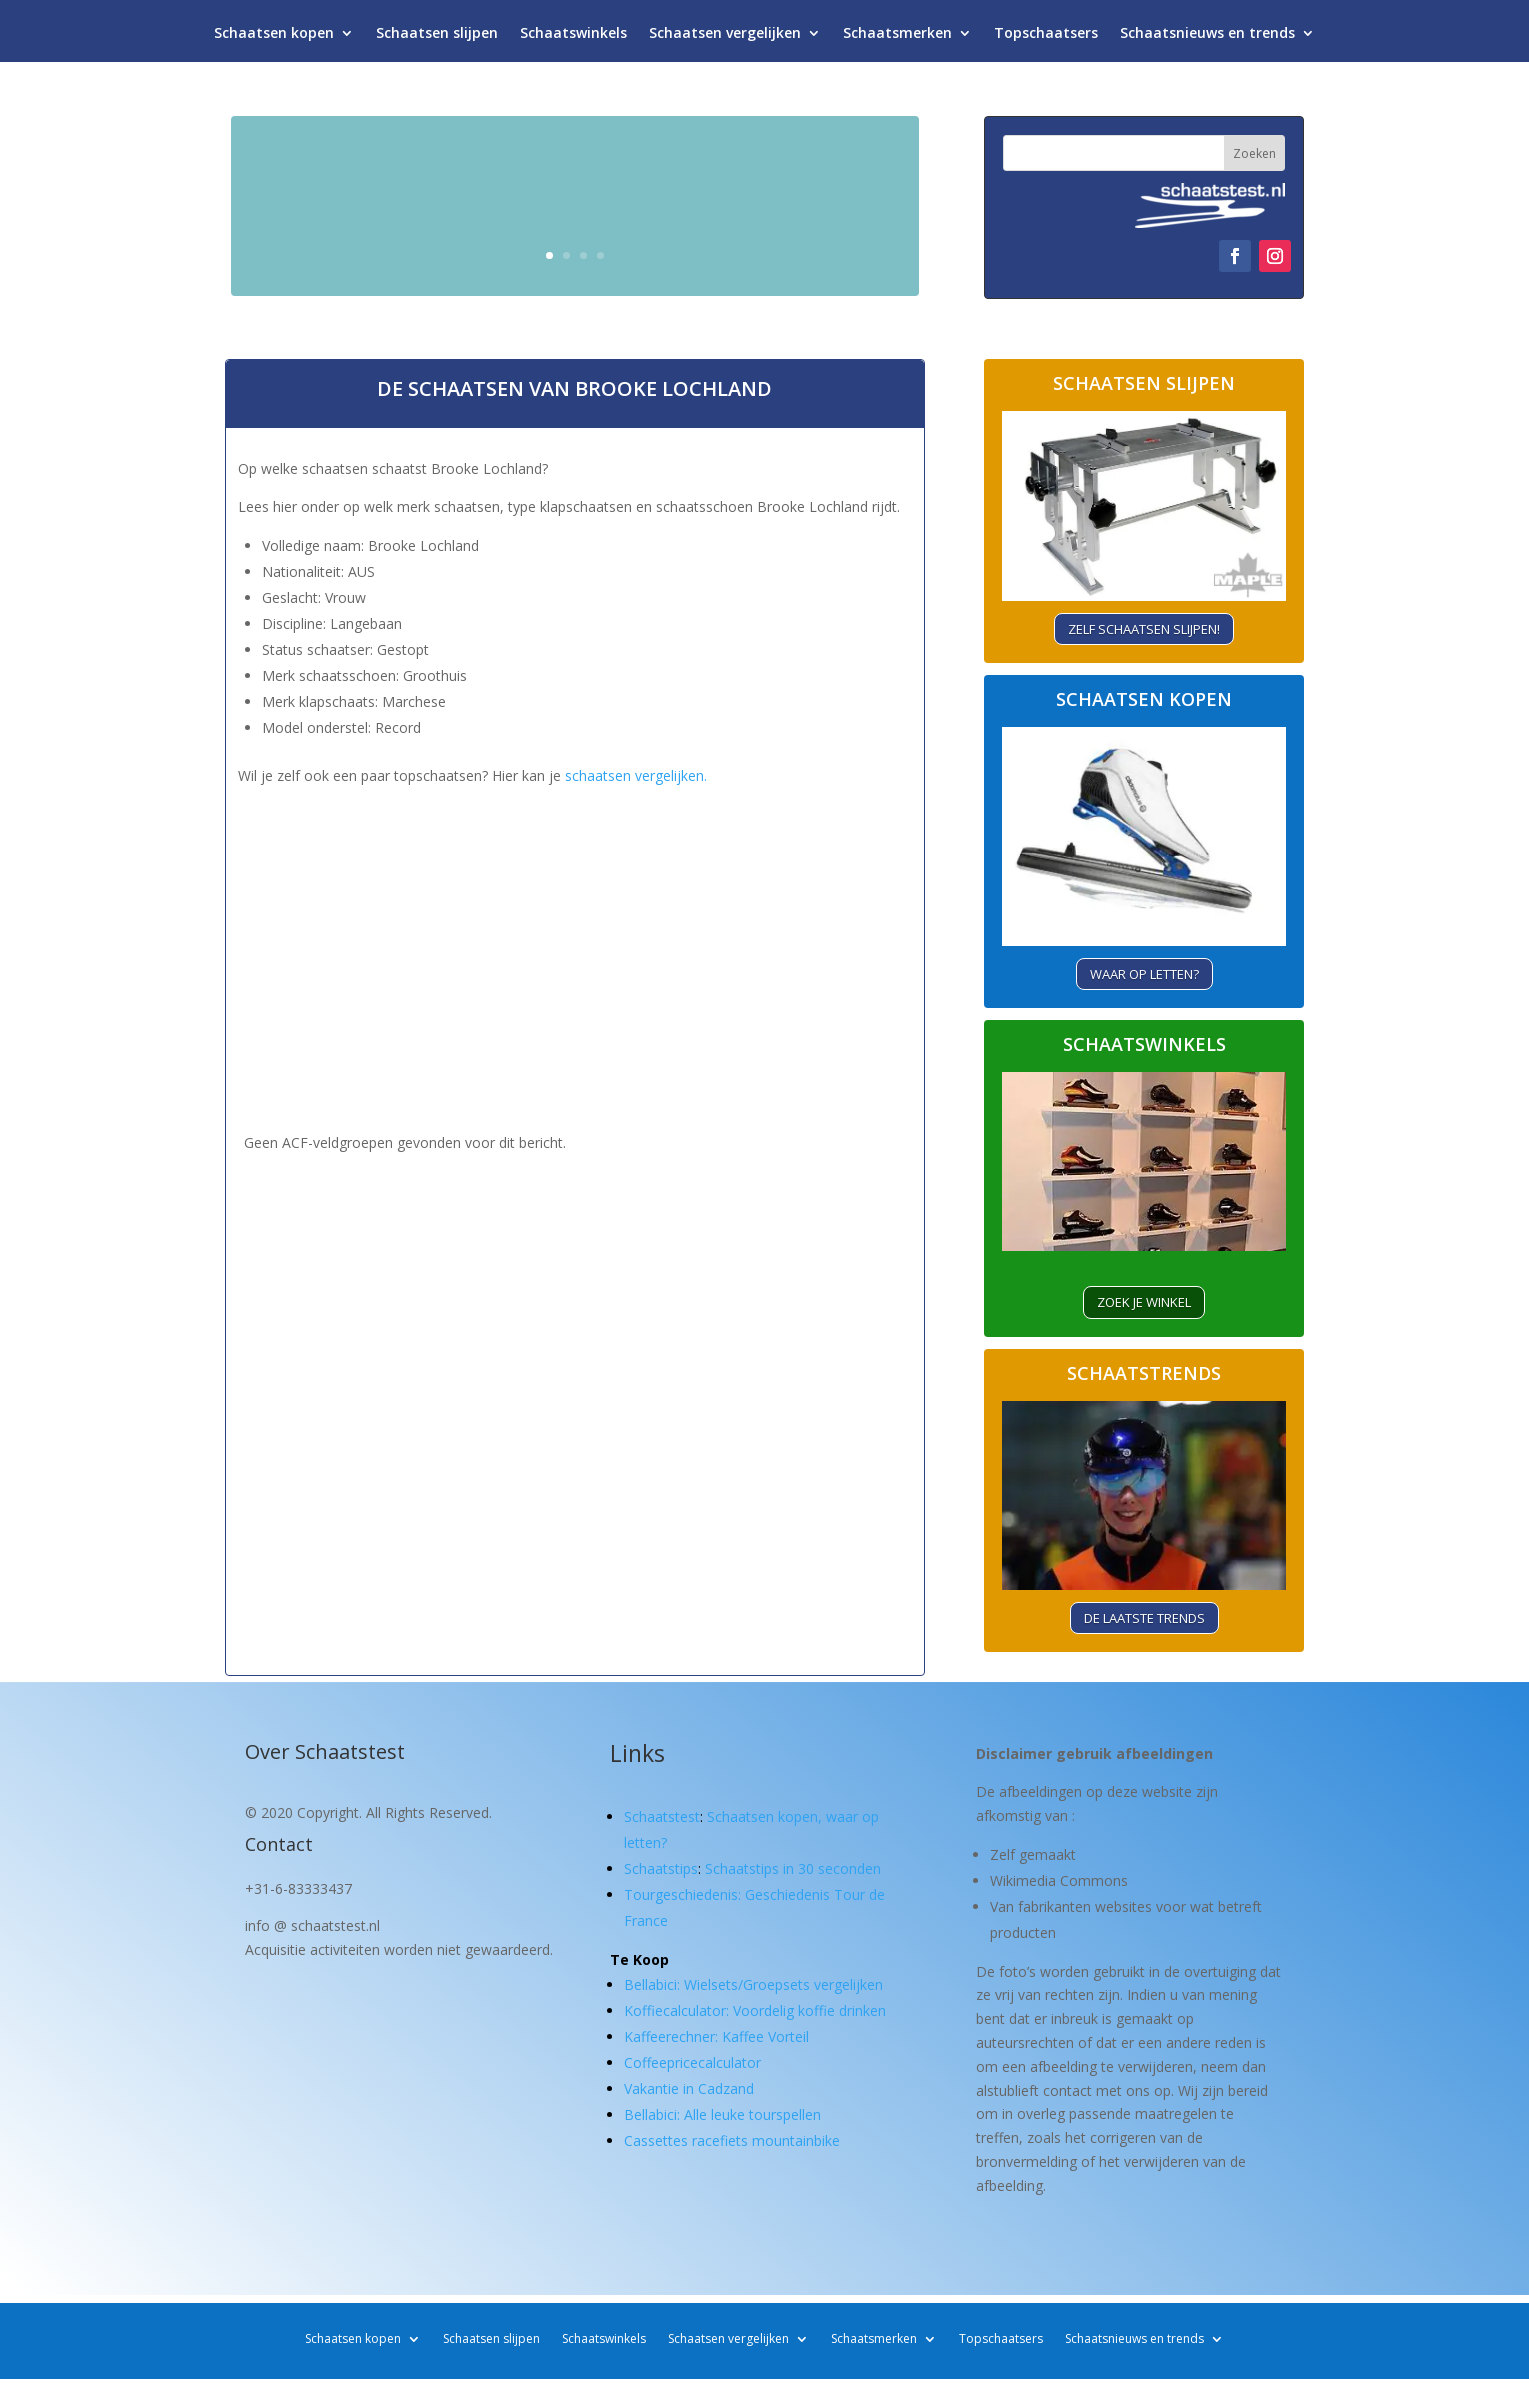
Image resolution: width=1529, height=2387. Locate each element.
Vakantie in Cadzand (689, 2088)
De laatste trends (1144, 1618)
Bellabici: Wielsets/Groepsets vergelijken (753, 1984)
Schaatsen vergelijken (725, 37)
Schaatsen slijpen (437, 37)
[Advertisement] (575, 930)
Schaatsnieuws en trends (1207, 37)
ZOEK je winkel (1144, 1302)
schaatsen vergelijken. (636, 775)
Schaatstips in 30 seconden (793, 1868)
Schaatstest (662, 1816)
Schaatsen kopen (274, 37)
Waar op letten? (1144, 974)
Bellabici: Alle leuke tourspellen (722, 2114)
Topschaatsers (1046, 37)
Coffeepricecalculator (692, 2062)
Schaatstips (661, 1868)
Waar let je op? (784, 246)
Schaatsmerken (897, 37)
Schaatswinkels (573, 37)
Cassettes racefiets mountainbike (732, 2140)
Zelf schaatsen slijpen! (1144, 629)
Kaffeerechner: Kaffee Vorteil (716, 2036)
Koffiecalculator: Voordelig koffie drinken (755, 2010)
